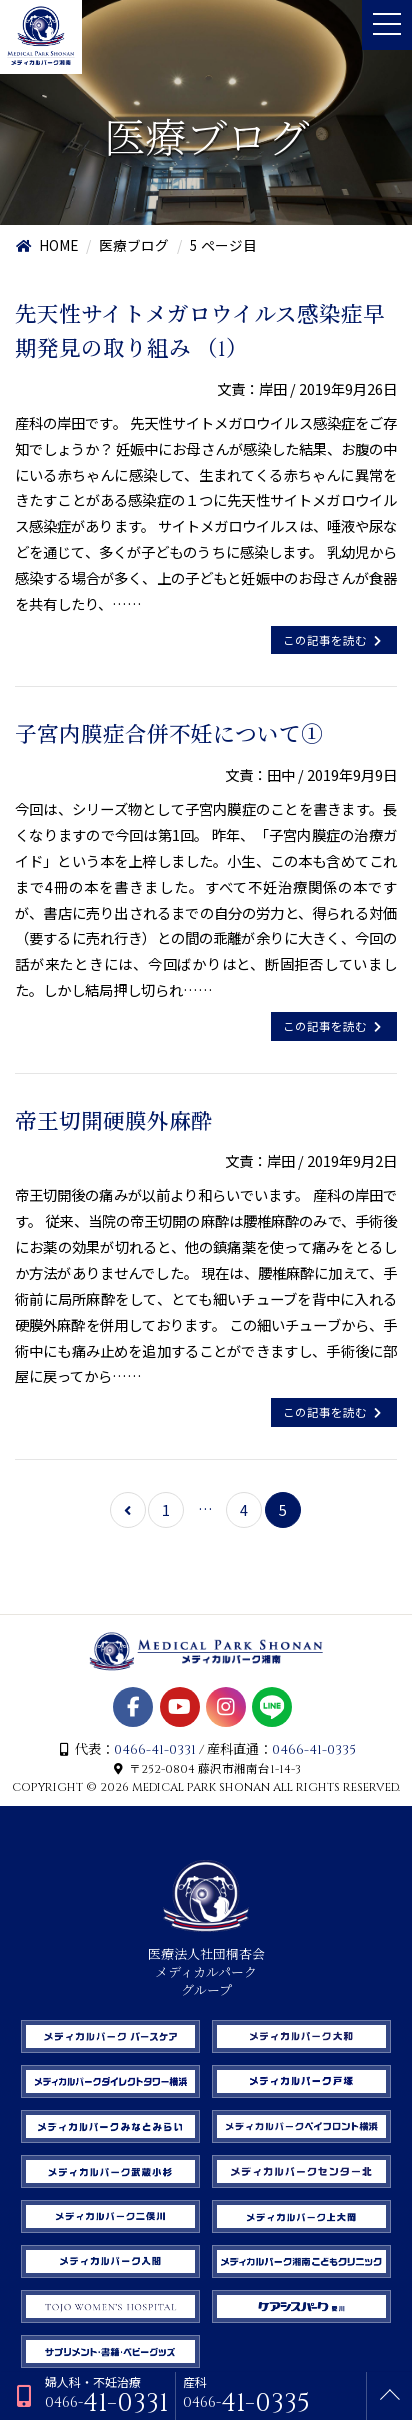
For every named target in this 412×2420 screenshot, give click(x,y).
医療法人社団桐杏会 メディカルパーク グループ (206, 1964)
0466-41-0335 (314, 1750)
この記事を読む (333, 640)
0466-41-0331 (155, 1750)
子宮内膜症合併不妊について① (169, 735)
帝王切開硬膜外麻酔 (114, 1122)
